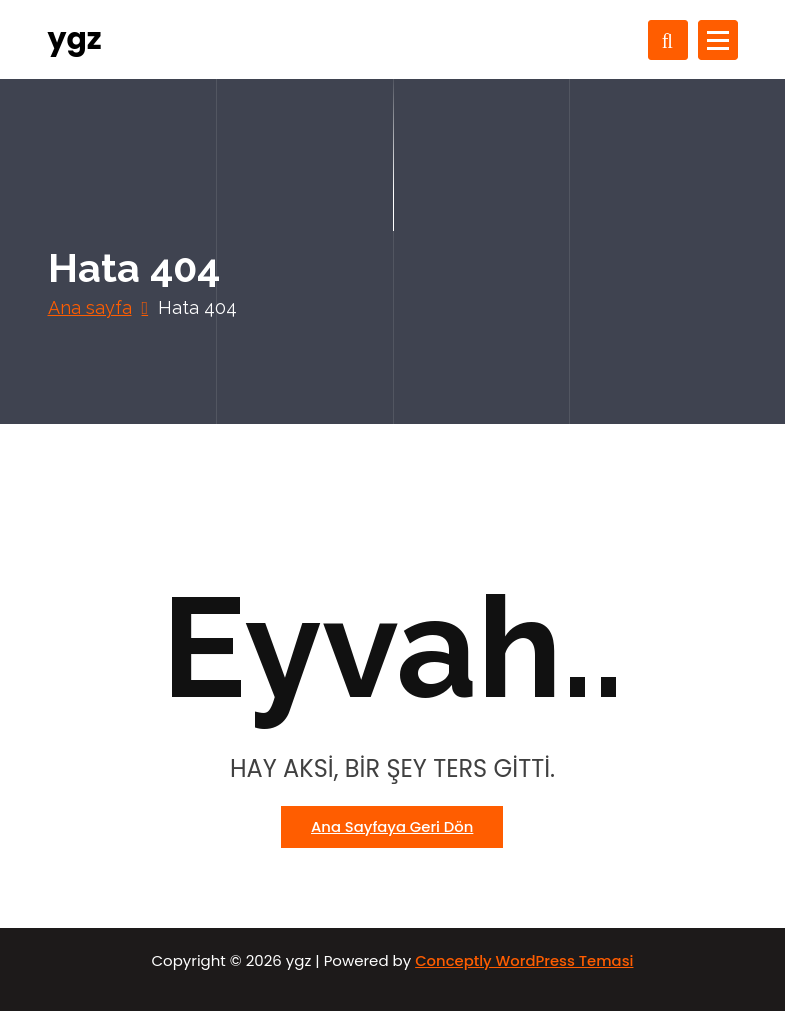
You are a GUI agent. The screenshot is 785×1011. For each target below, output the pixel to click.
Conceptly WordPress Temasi (524, 960)
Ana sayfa (90, 307)
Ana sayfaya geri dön (392, 826)
